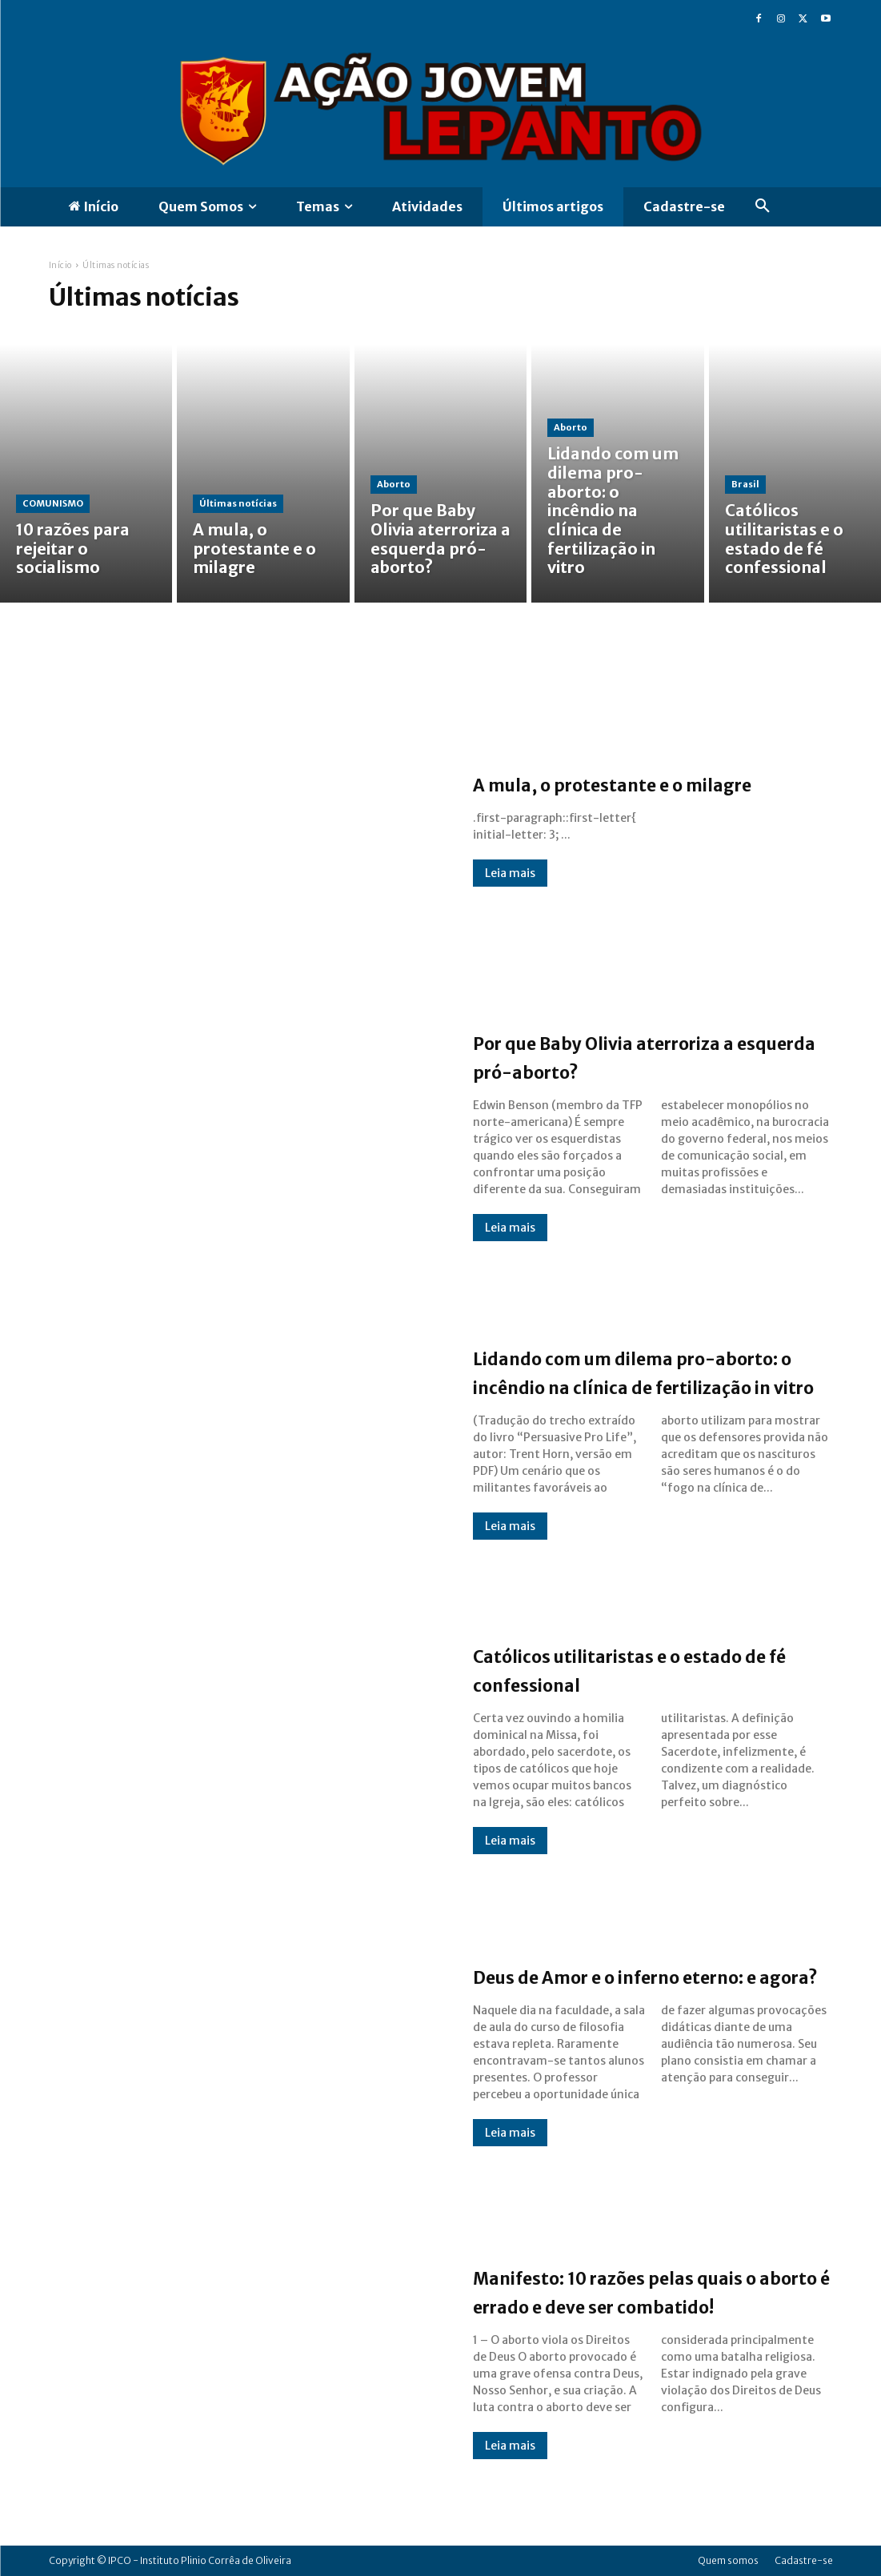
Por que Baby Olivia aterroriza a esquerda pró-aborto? (647, 1055)
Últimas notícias (238, 529)
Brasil (745, 513)
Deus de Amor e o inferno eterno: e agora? (616, 1975)
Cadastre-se (804, 2560)
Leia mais (510, 887)
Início (60, 265)
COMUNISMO (52, 529)
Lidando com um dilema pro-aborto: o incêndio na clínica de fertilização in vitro (652, 1371)
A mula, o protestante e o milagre (616, 782)
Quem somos (728, 2560)
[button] (762, 206)
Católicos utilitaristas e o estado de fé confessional (620, 1668)
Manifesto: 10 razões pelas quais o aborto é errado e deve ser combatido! (644, 2290)
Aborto (393, 498)
